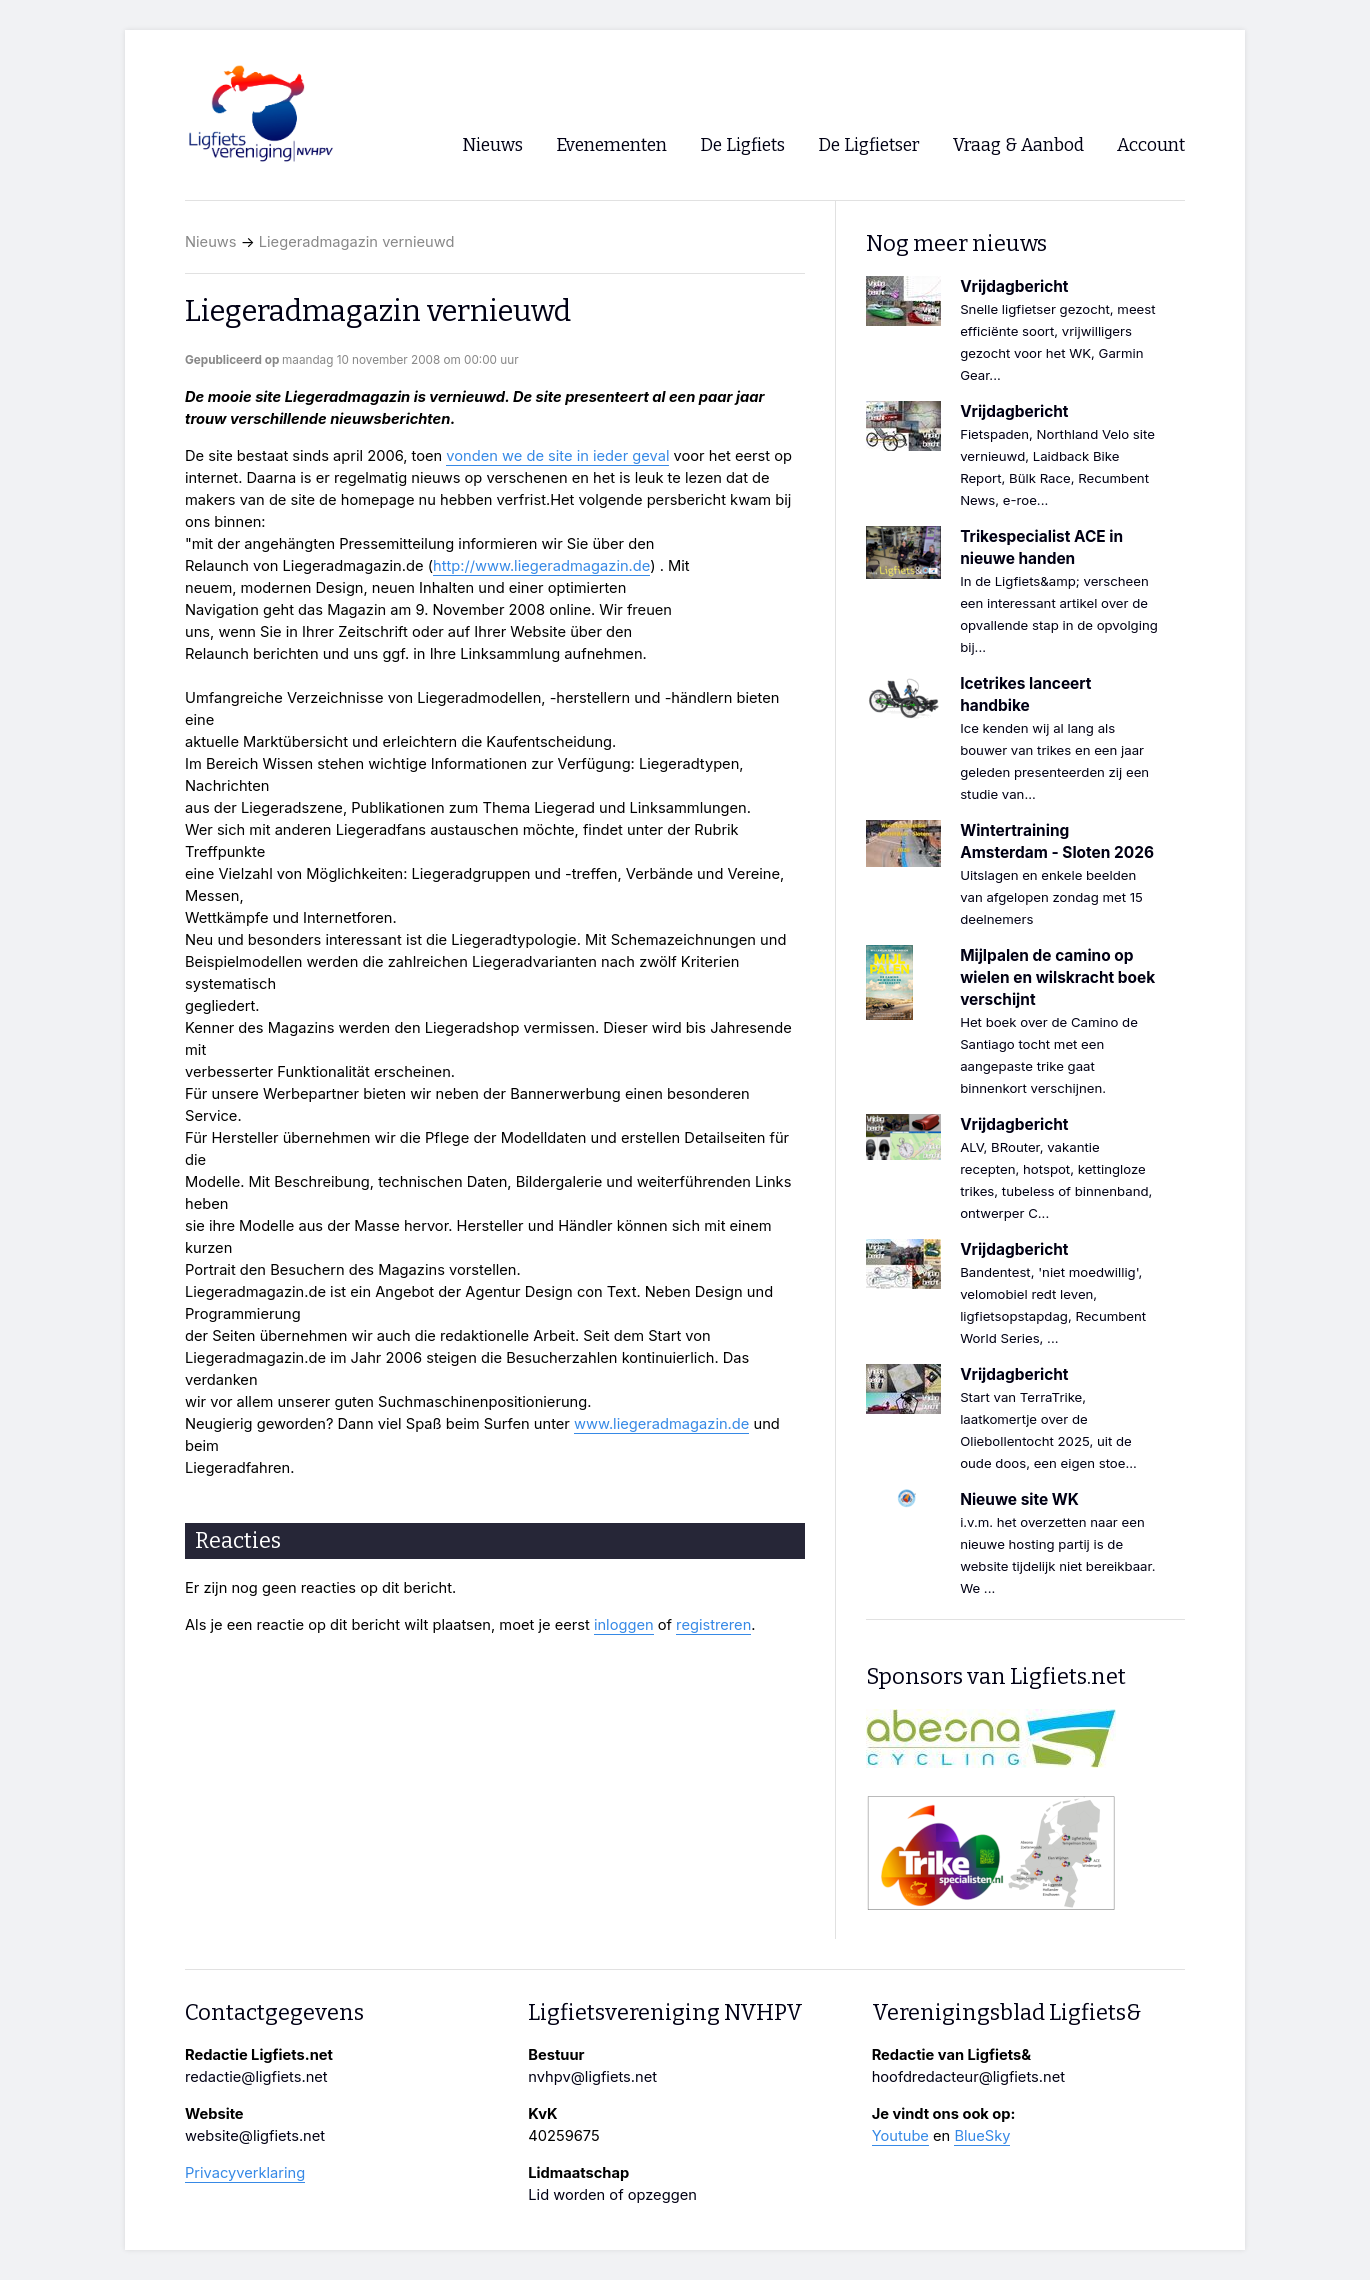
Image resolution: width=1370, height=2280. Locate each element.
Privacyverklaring (245, 2173)
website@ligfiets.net (255, 2136)
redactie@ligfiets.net (256, 2077)
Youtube (900, 2136)
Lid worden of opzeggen (612, 2195)
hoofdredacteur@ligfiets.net (968, 2077)
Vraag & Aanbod (1018, 145)
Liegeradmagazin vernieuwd (357, 242)
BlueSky (982, 2136)
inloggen (624, 1625)
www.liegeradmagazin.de (661, 1424)
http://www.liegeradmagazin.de (541, 566)
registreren (713, 1625)
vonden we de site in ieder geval (557, 456)
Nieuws (211, 242)
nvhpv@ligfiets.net (592, 2077)
